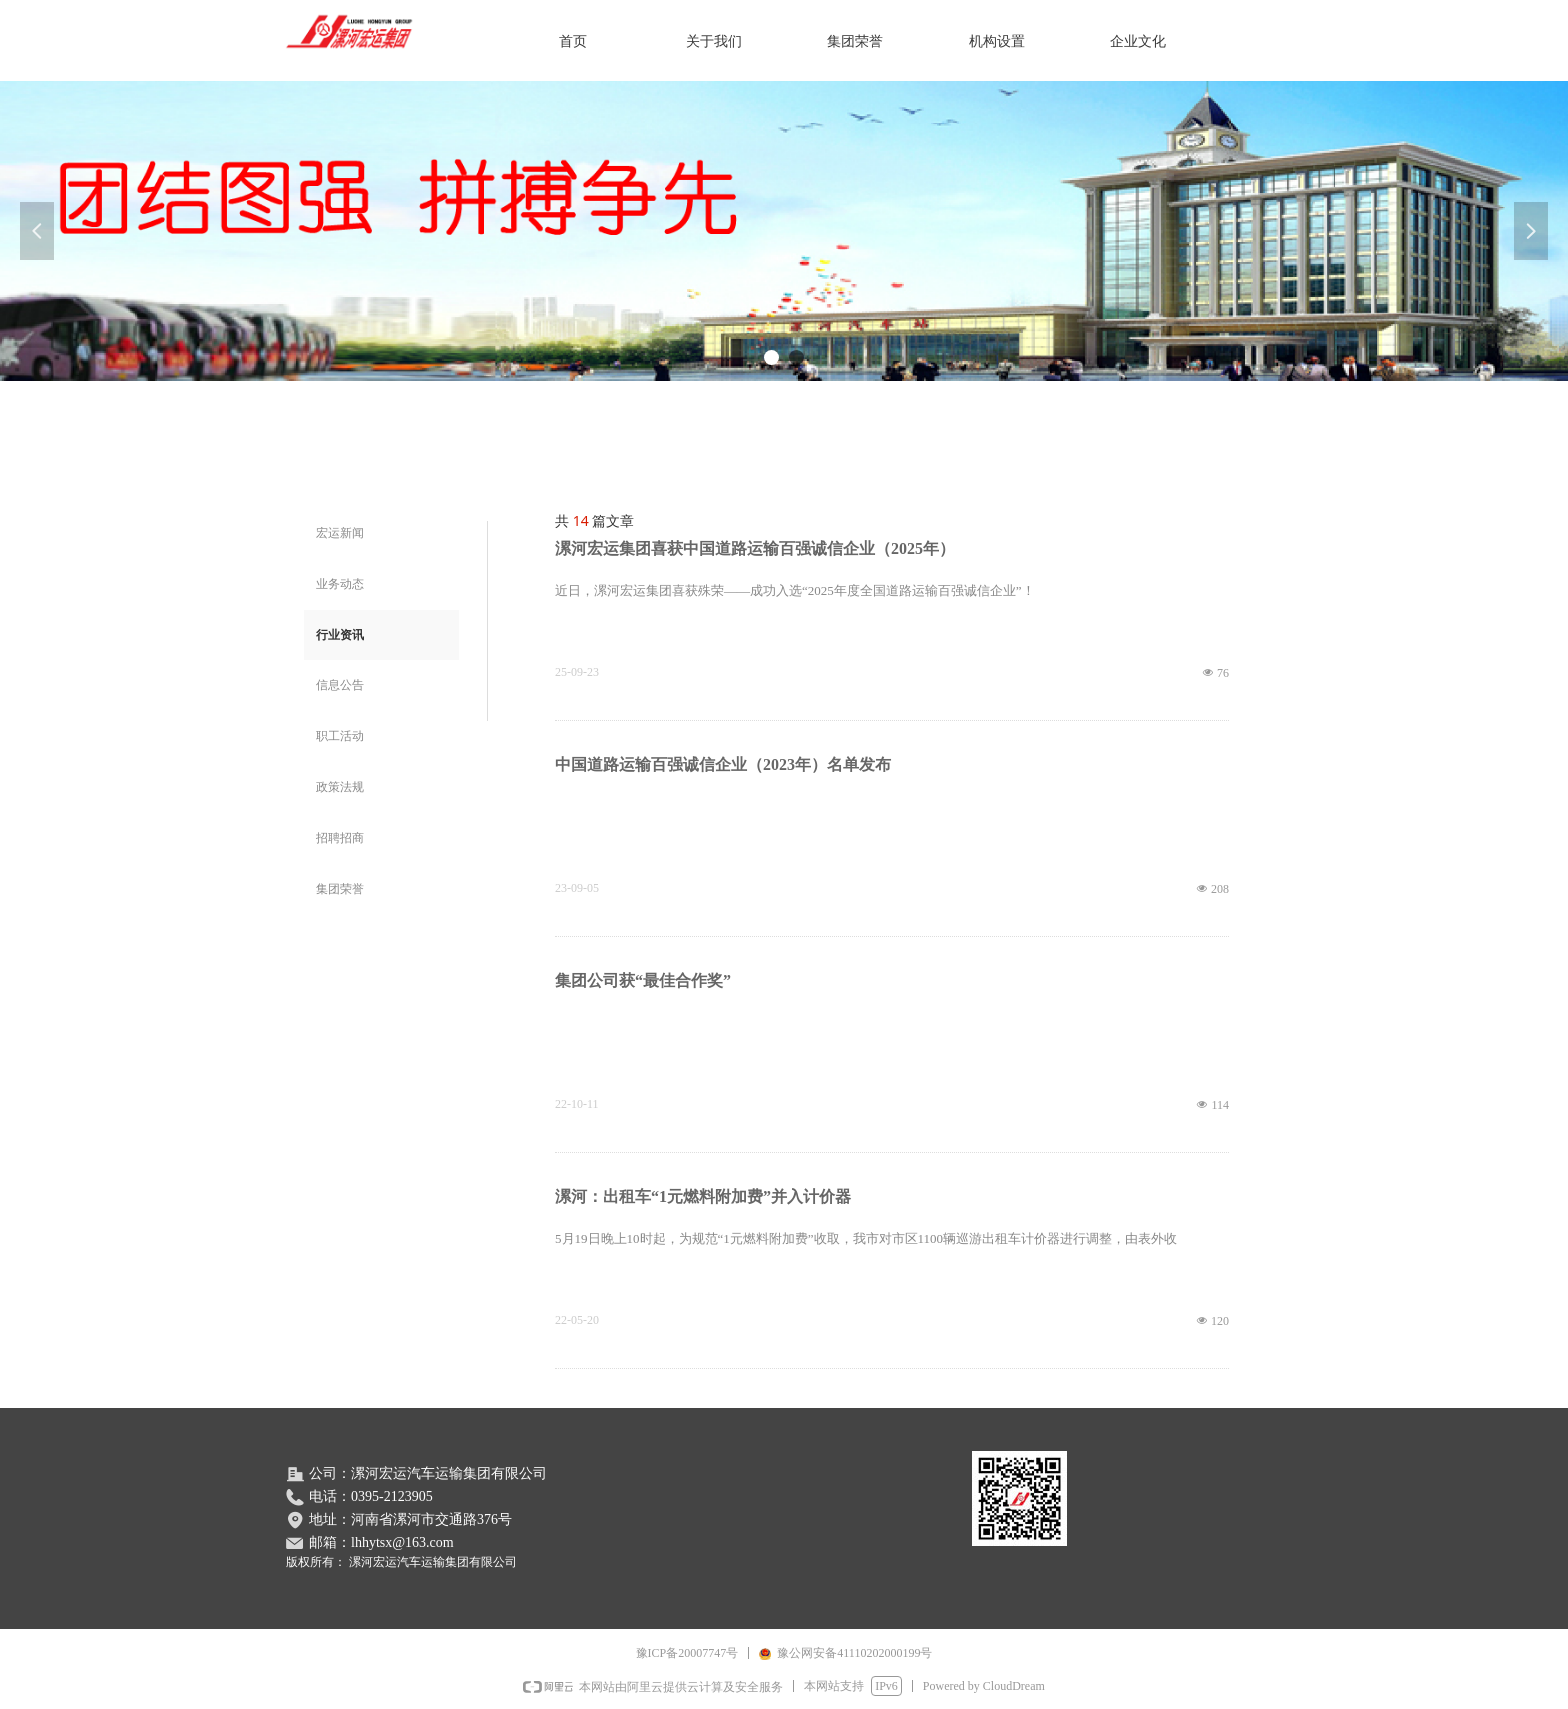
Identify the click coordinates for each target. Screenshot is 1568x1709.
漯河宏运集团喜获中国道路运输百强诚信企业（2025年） (755, 548)
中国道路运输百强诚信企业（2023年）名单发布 (723, 764)
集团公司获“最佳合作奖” (643, 980)
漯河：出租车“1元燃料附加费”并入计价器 (703, 1196)
